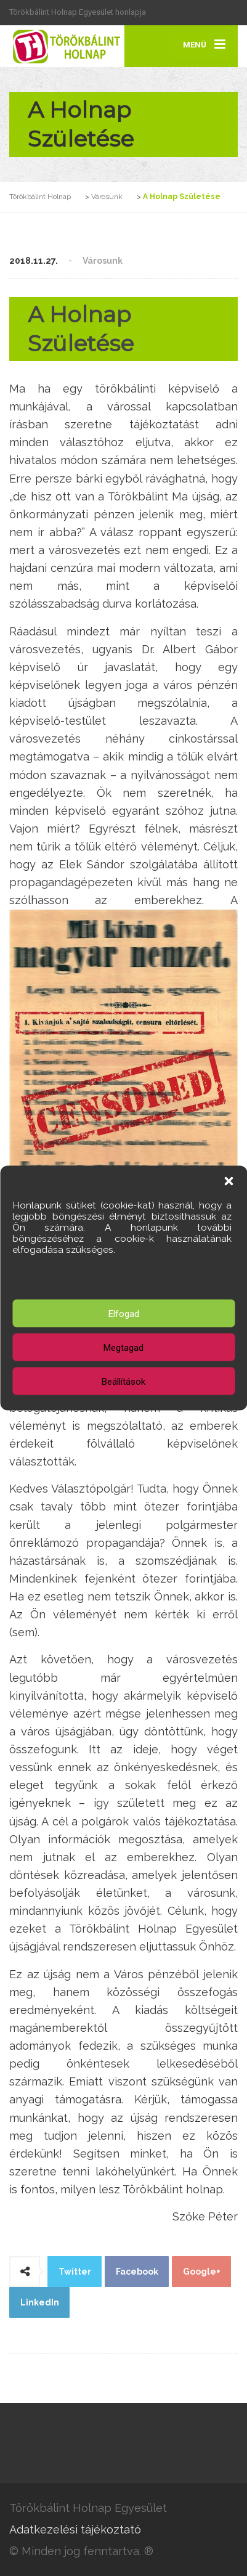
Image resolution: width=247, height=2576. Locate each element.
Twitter (75, 2271)
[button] (228, 1181)
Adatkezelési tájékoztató (75, 2529)
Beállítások (123, 1381)
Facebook (137, 2271)
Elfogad (123, 1313)
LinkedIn (39, 2302)
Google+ (202, 2271)
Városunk (103, 261)
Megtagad (123, 1347)
